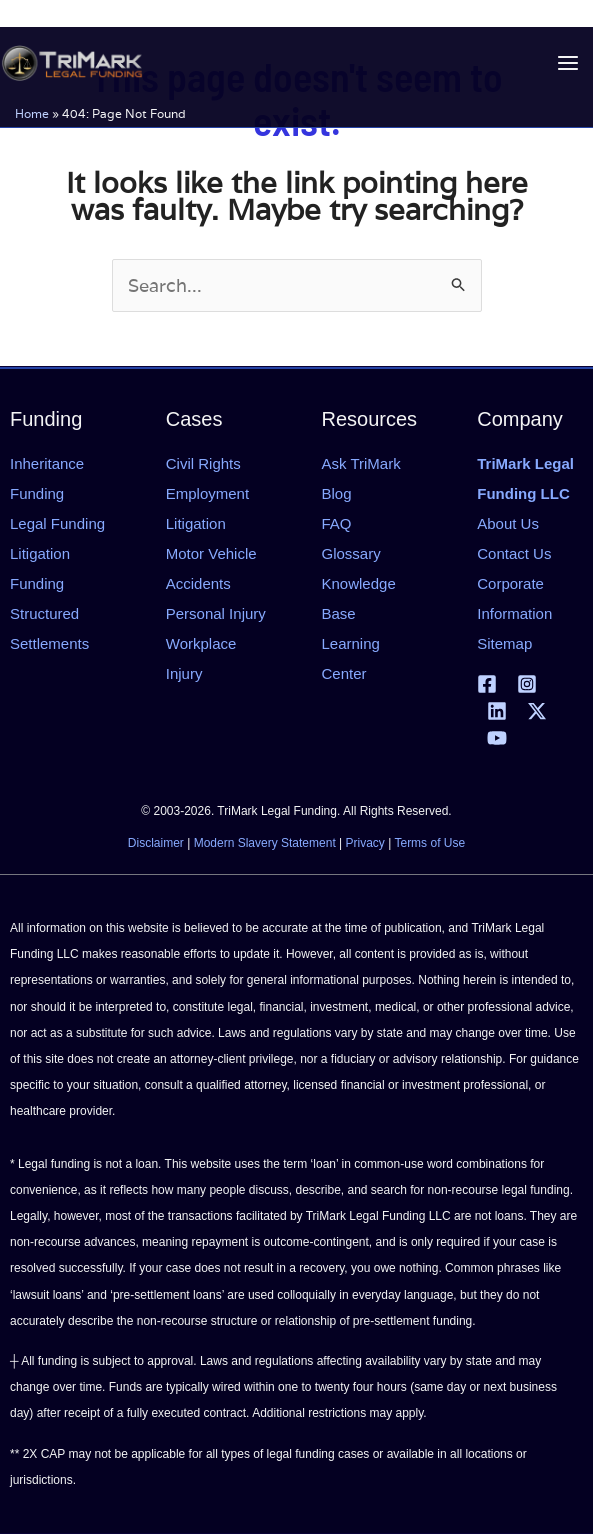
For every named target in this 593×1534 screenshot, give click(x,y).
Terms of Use (429, 843)
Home (32, 113)
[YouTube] (497, 738)
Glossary (351, 553)
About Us (508, 523)
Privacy (365, 843)
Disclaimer (156, 843)
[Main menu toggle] (567, 63)
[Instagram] (527, 684)
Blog (337, 493)
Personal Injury (216, 613)
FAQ (337, 523)
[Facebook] (487, 684)
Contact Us (514, 553)
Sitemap (504, 643)
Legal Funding (57, 523)
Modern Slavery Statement (265, 843)
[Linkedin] (497, 711)
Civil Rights (203, 463)
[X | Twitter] (537, 711)
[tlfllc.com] (72, 63)
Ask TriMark (361, 463)
